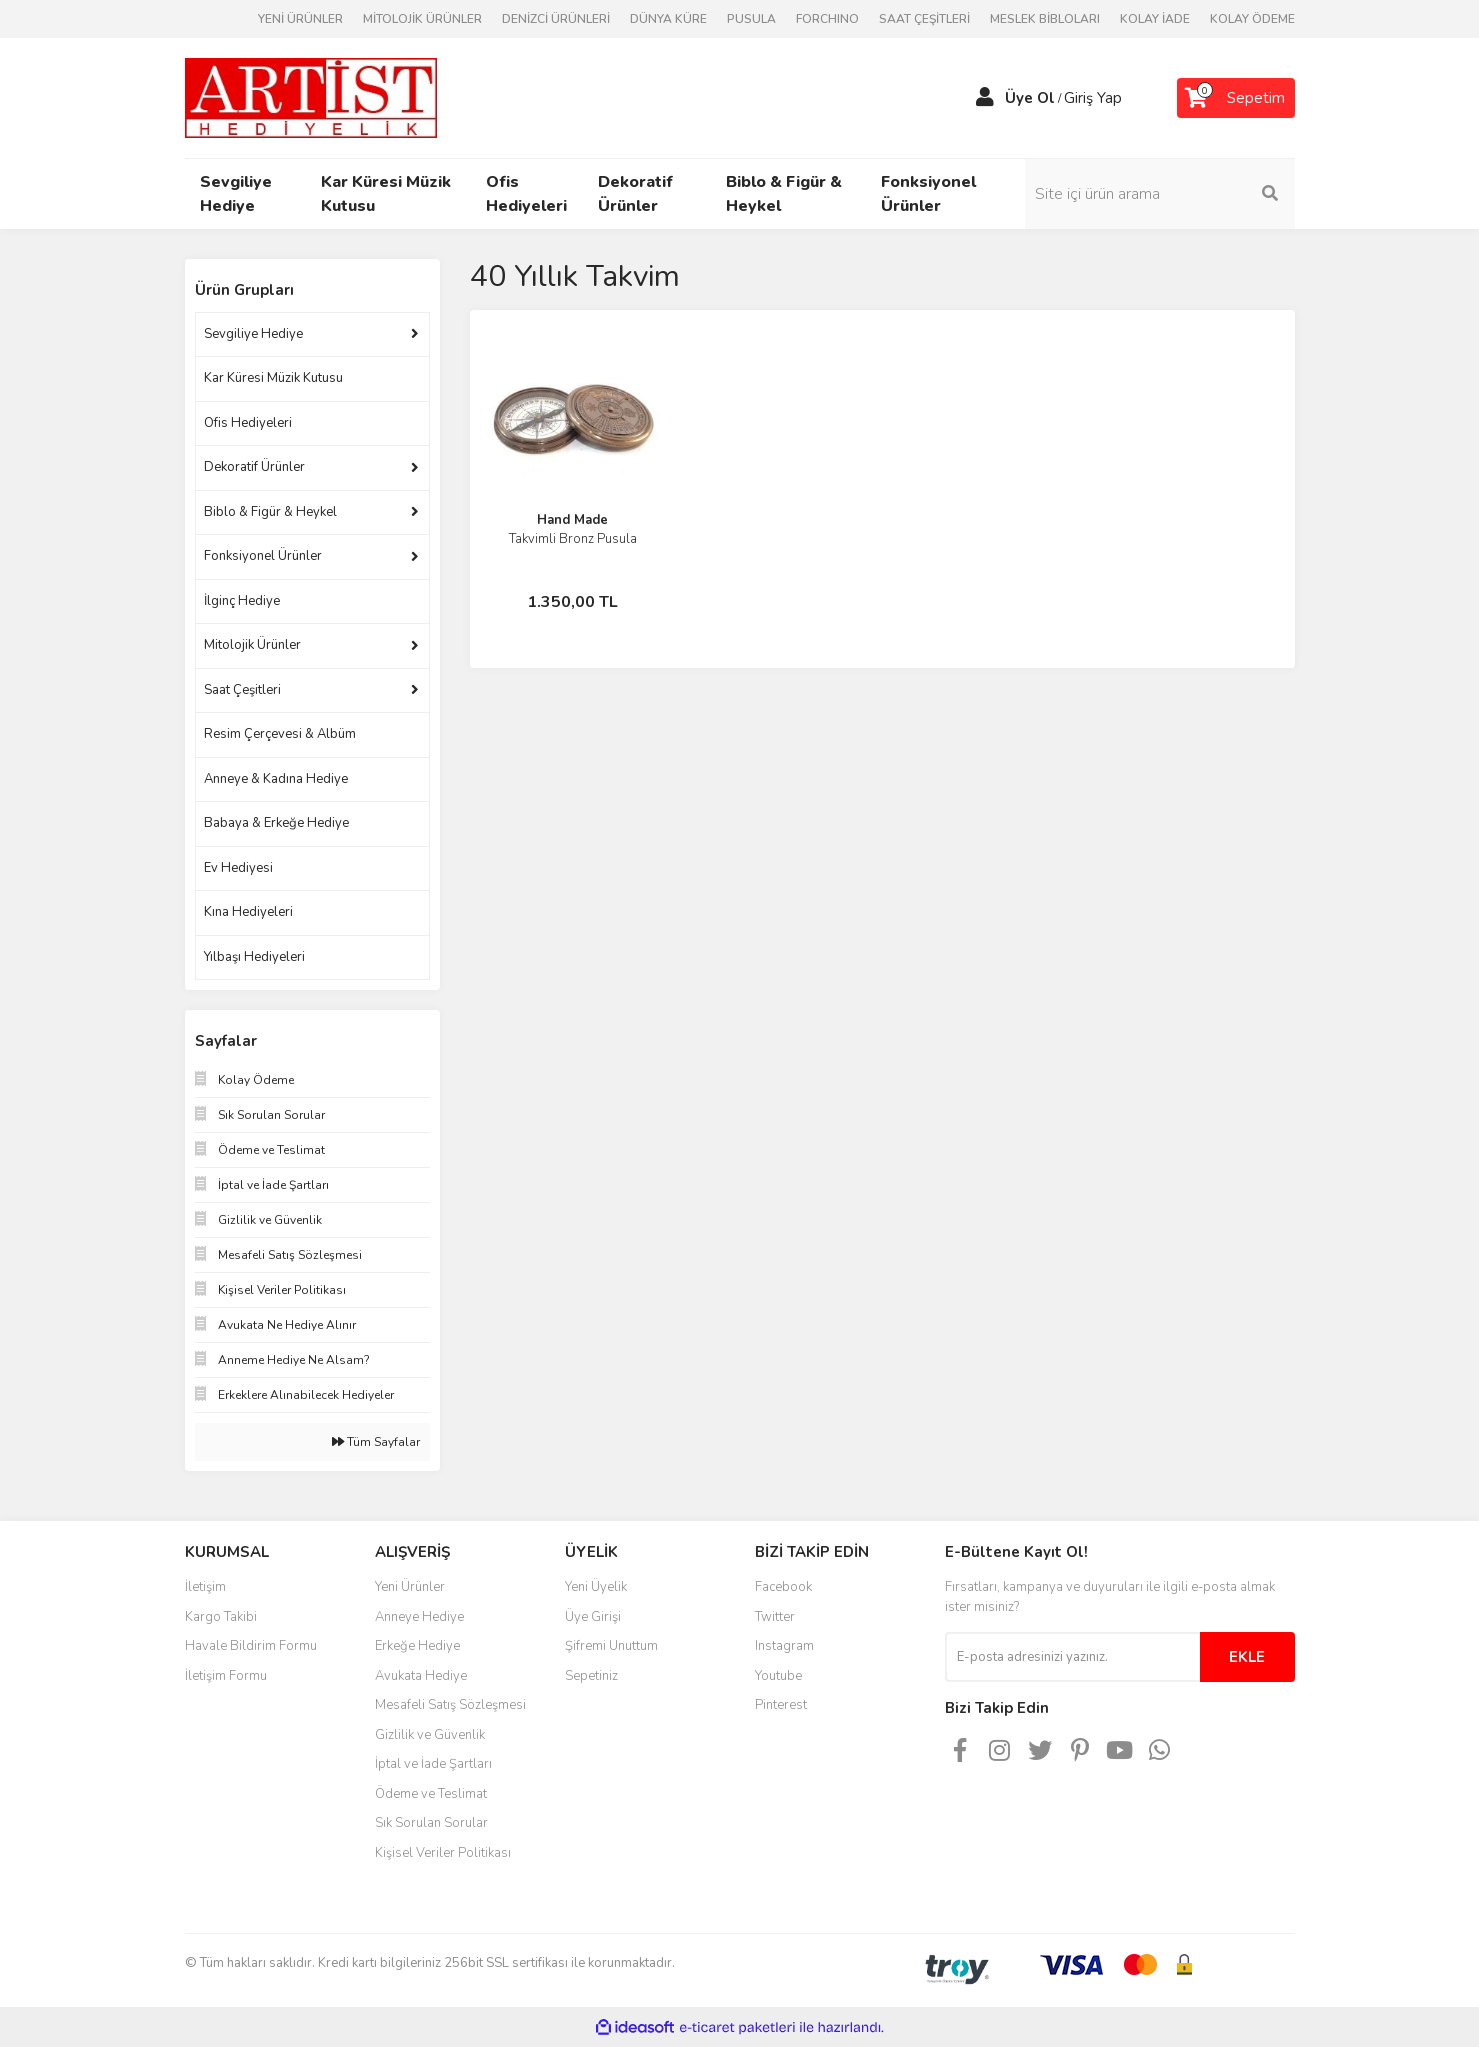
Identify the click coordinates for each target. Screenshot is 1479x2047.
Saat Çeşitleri (242, 690)
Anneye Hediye (419, 1617)
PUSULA (751, 19)
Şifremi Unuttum (611, 1646)
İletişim (205, 1587)
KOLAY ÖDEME (1252, 19)
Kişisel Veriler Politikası (443, 1853)
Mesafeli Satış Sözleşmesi (450, 1705)
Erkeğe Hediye (417, 1646)
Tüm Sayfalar (376, 1442)
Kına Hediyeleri (248, 912)
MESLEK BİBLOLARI (1045, 19)
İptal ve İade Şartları (433, 1764)
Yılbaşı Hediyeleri (254, 957)
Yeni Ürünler (410, 1587)
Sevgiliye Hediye (253, 334)
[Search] (1160, 194)
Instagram (784, 1646)
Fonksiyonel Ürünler (263, 556)
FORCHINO (827, 19)
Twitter (775, 1617)
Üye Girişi (593, 1617)
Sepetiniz (591, 1676)
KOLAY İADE (1155, 19)
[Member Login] (985, 98)
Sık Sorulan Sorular (431, 1823)
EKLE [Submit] (1247, 1657)
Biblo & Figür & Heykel (270, 512)
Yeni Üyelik (596, 1587)
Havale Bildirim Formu (251, 1646)
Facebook (783, 1587)
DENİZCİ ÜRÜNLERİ (556, 19)
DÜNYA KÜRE (668, 19)
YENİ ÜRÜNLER (300, 19)
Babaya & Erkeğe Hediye (276, 823)
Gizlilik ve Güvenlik (430, 1735)
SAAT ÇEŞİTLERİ (924, 19)
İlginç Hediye (242, 601)
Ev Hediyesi (238, 868)
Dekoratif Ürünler (254, 467)
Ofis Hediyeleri (248, 423)
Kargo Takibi (221, 1617)
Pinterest (781, 1705)
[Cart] (1236, 98)
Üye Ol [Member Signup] (1030, 98)
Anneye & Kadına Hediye (276, 779)
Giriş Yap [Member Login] (1093, 98)
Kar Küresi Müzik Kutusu (273, 378)
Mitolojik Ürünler (252, 645)
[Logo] (311, 97)
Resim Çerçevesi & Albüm (280, 734)
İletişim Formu (226, 1676)
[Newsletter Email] (1072, 1657)
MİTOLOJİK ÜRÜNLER (422, 19)
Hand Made (572, 520)
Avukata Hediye (421, 1676)
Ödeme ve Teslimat (431, 1794)
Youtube (778, 1676)
